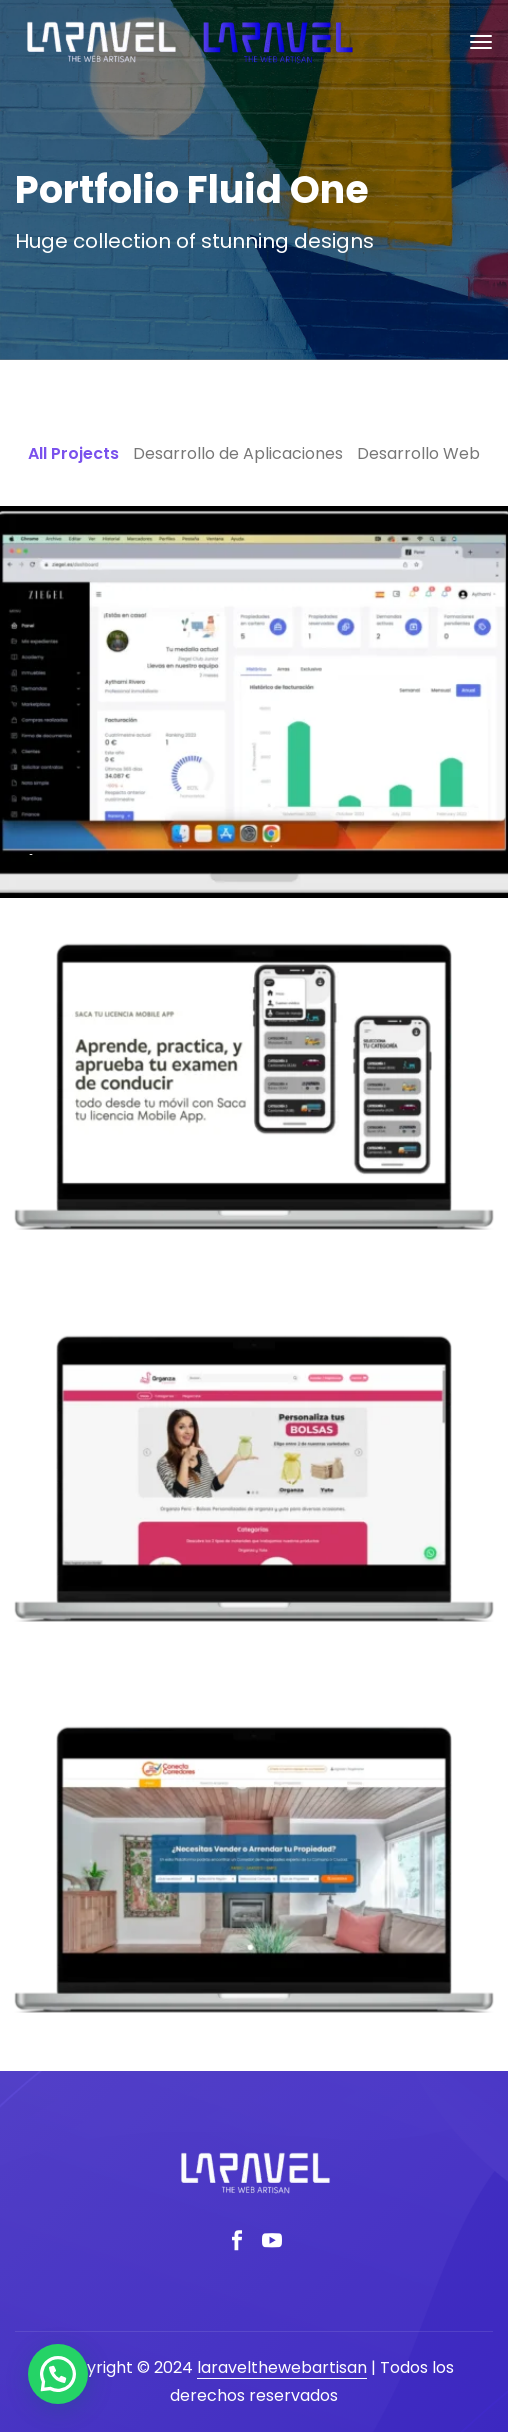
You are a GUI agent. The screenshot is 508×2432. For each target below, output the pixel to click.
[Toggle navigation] (481, 42)
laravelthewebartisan (282, 2367)
